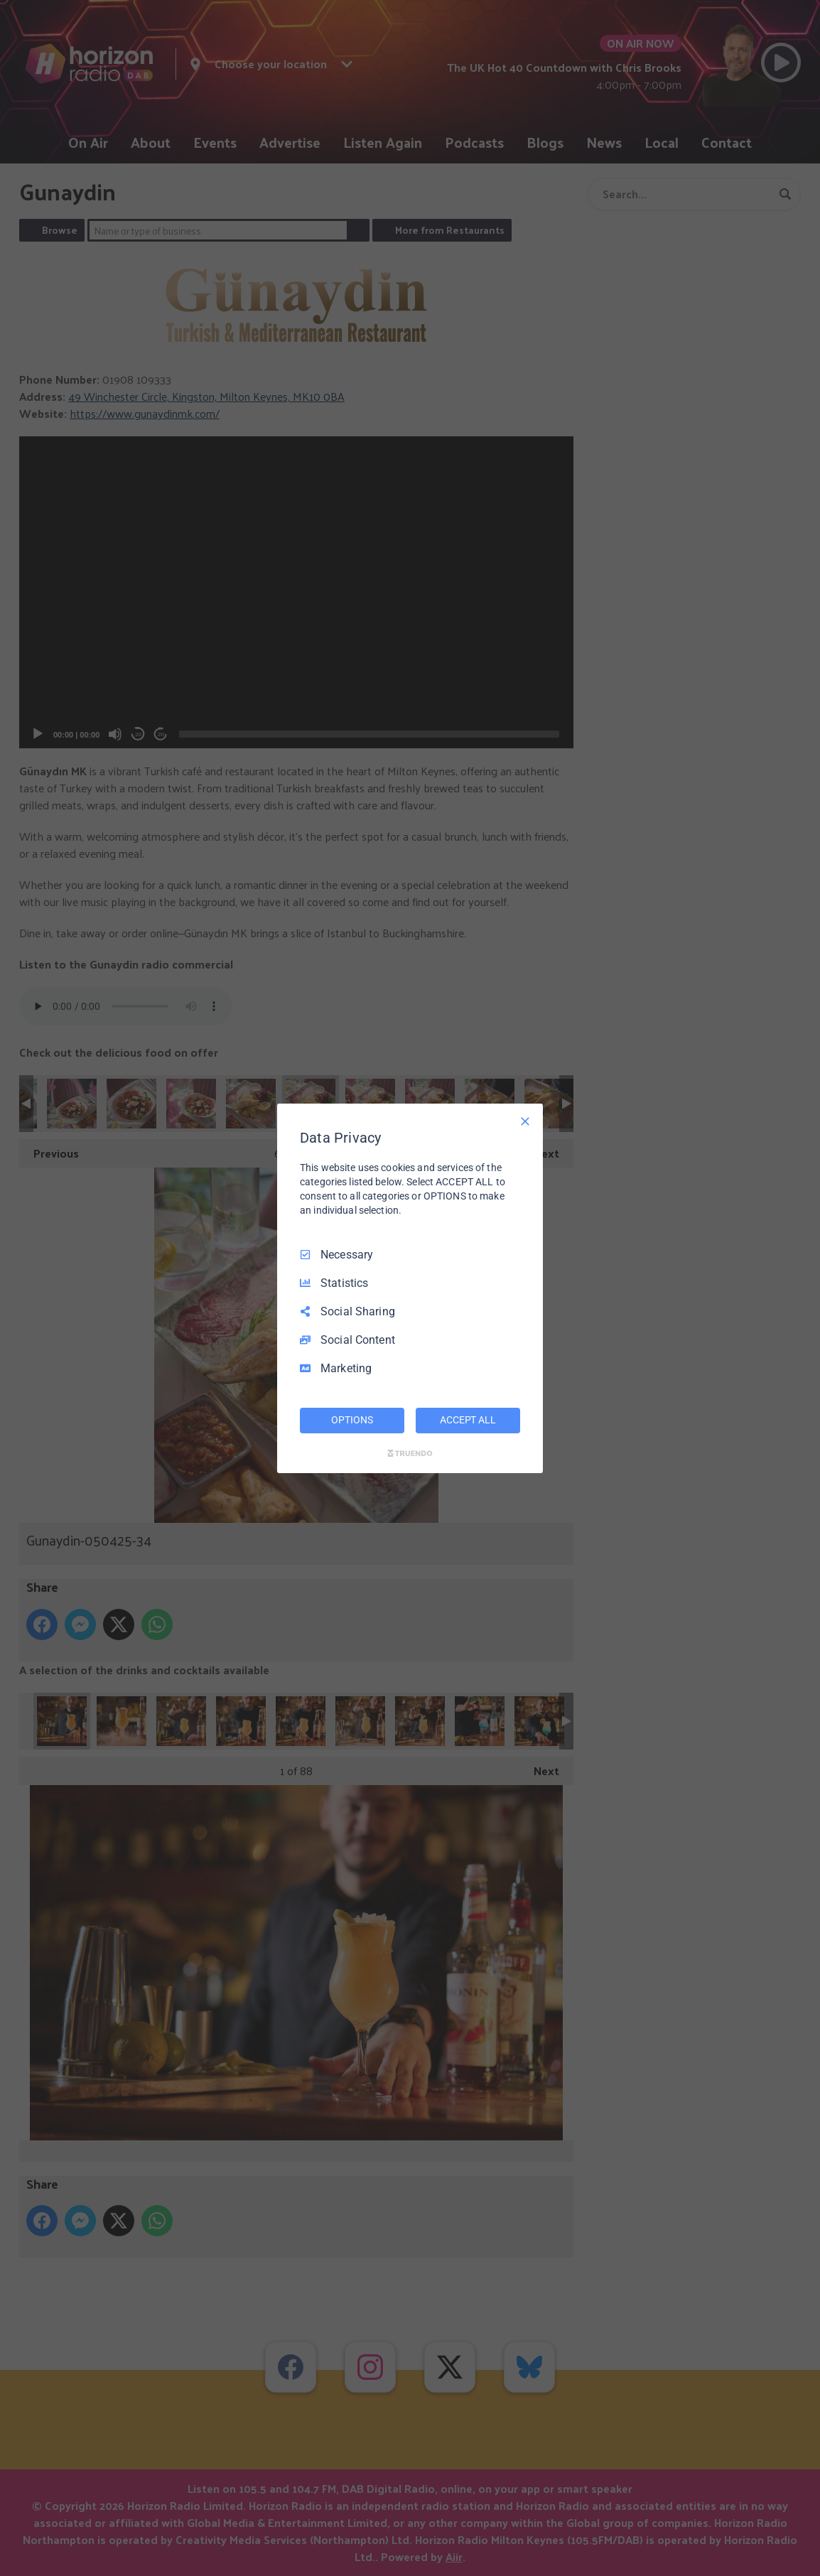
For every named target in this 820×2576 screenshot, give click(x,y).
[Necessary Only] (525, 1120)
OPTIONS (351, 1420)
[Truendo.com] (410, 1453)
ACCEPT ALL (468, 1420)
